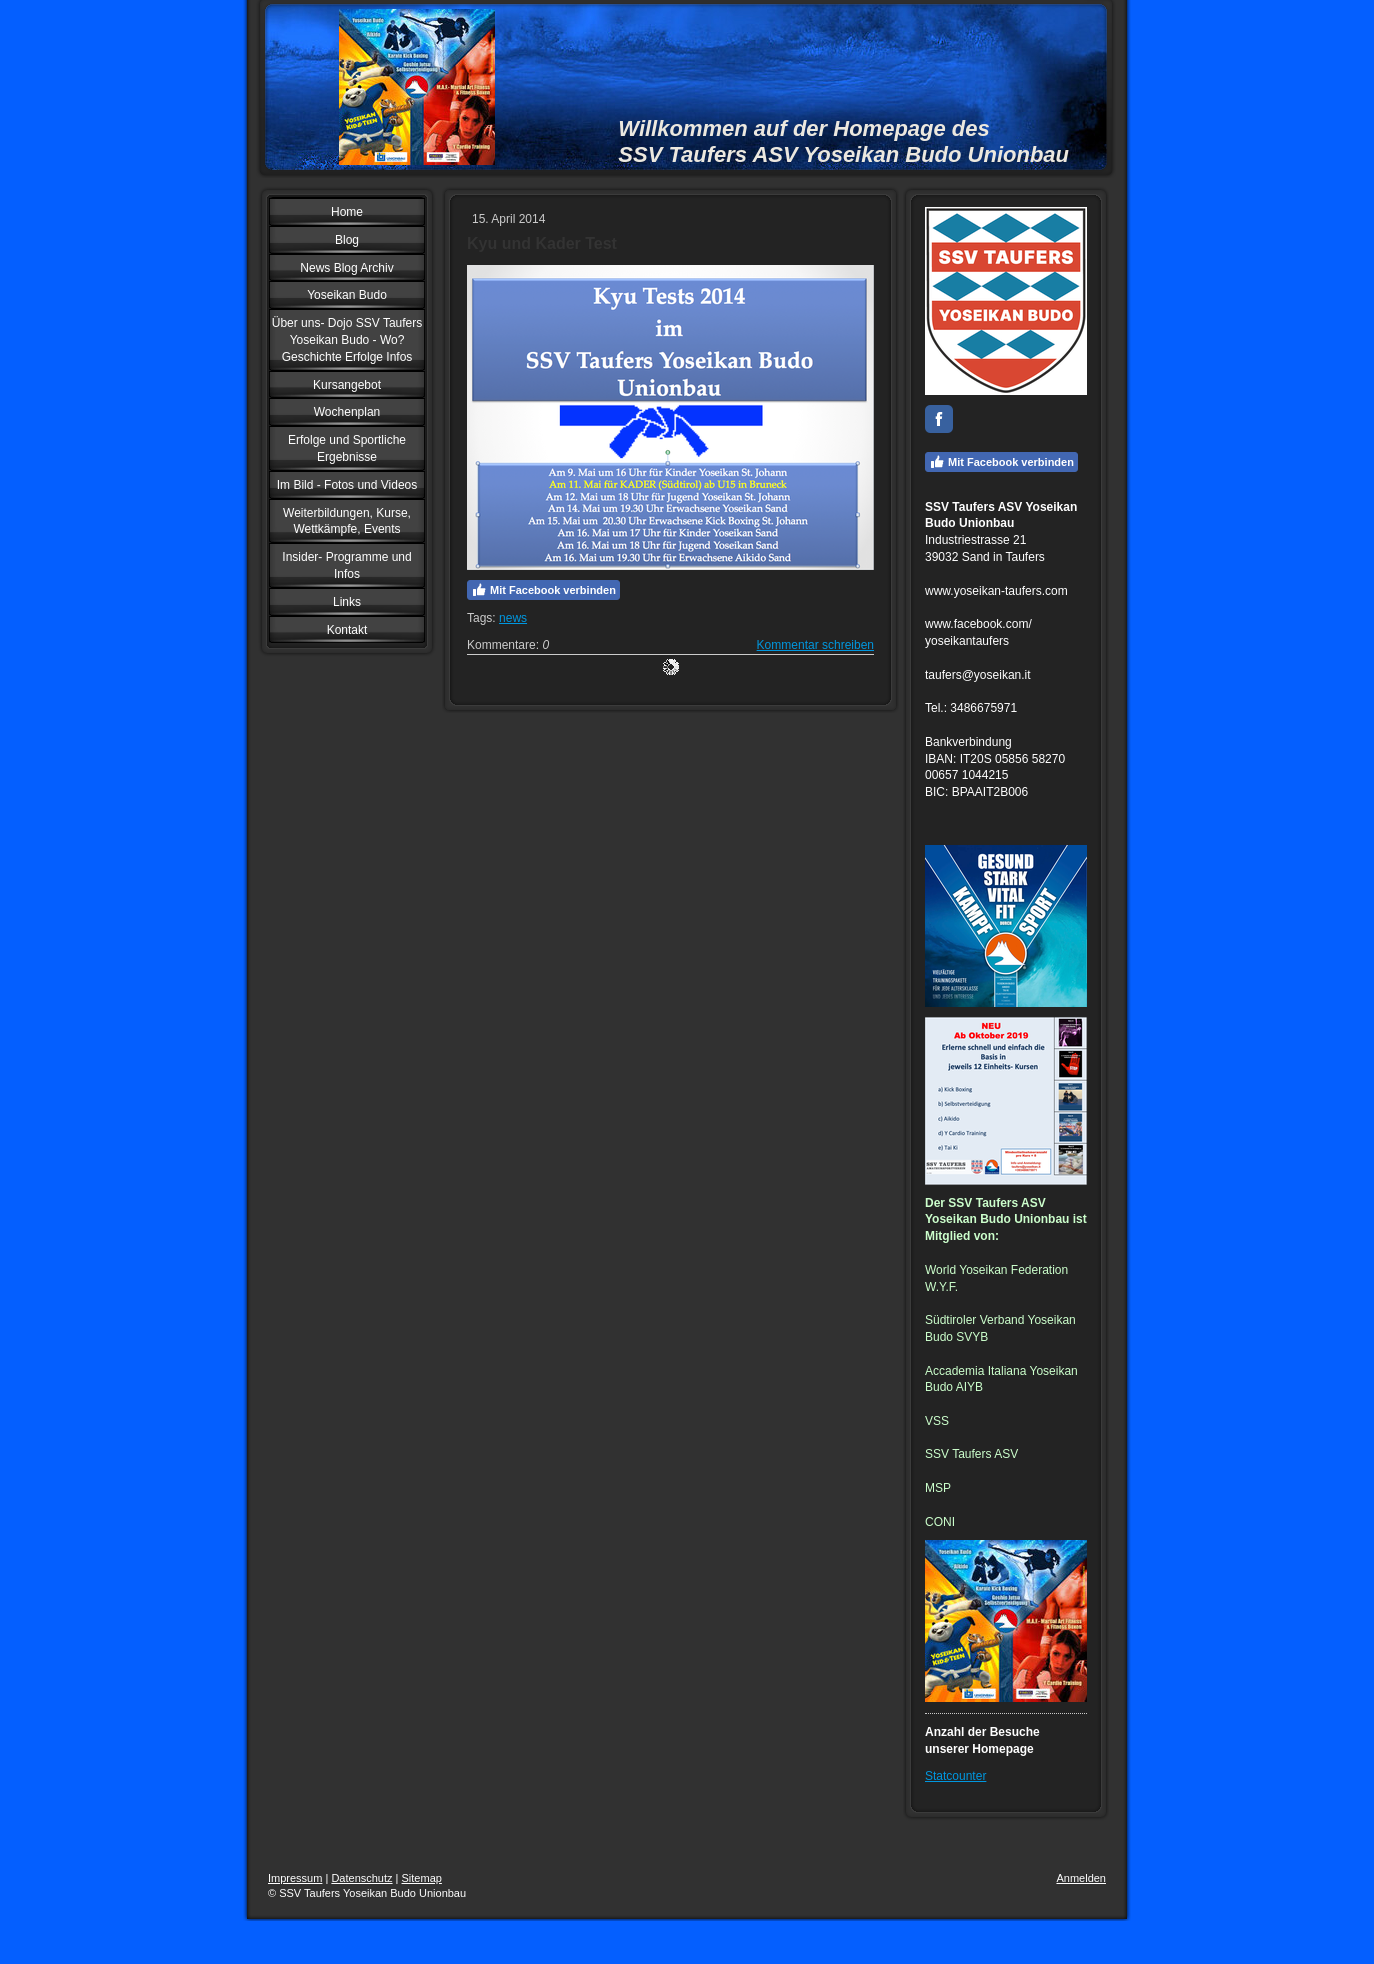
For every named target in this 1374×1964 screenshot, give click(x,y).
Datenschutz (361, 1878)
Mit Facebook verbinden (543, 590)
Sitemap (422, 1878)
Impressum (295, 1878)
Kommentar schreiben (815, 645)
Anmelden (1081, 1878)
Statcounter (955, 1776)
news (513, 618)
